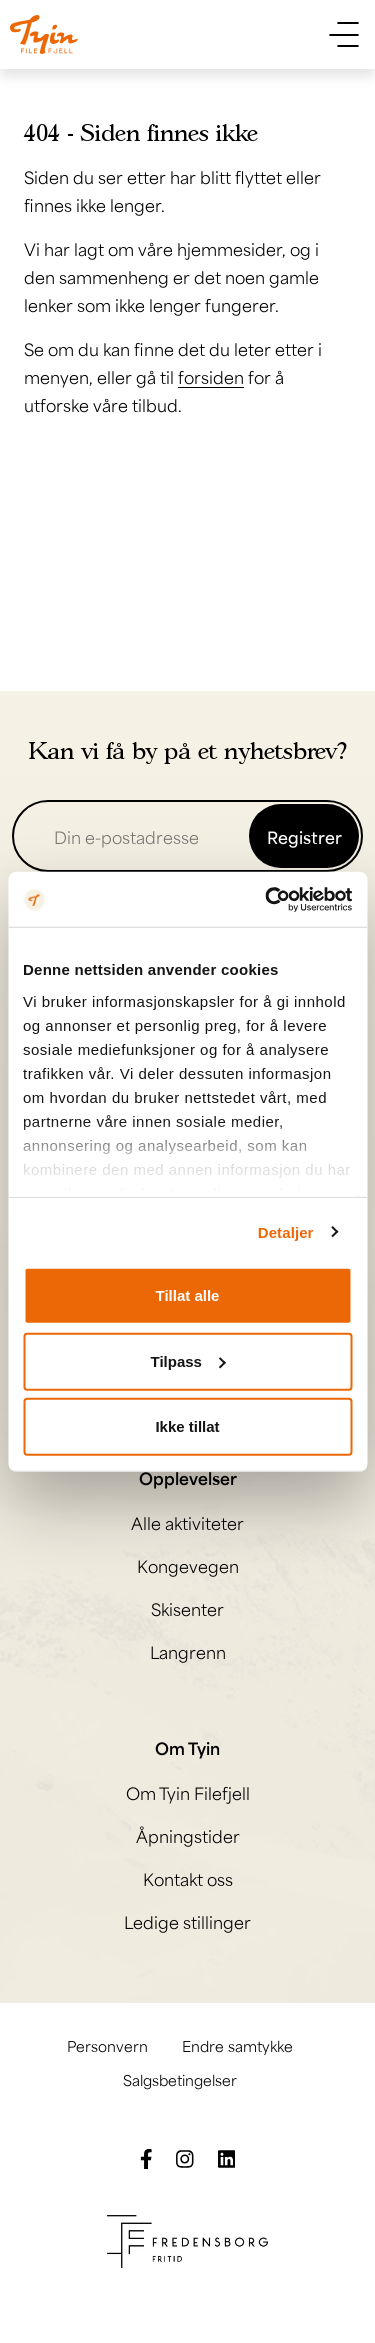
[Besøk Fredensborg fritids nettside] (187, 2238)
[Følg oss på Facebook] (146, 2156)
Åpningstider (188, 1835)
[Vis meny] (344, 34)
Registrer (304, 836)
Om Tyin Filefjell (188, 1792)
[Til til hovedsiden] (44, 34)
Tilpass (188, 1360)
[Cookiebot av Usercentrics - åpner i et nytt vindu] (267, 899)
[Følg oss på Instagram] (185, 2156)
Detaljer (286, 1231)
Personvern (107, 2044)
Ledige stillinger (187, 1921)
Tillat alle (188, 1295)
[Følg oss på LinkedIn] (227, 2156)
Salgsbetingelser (180, 2078)
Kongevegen (188, 1565)
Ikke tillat (187, 1426)
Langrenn (188, 1651)
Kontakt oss (188, 1878)
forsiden (211, 376)
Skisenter (187, 1608)
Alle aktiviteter (187, 1522)
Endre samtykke (237, 2044)
